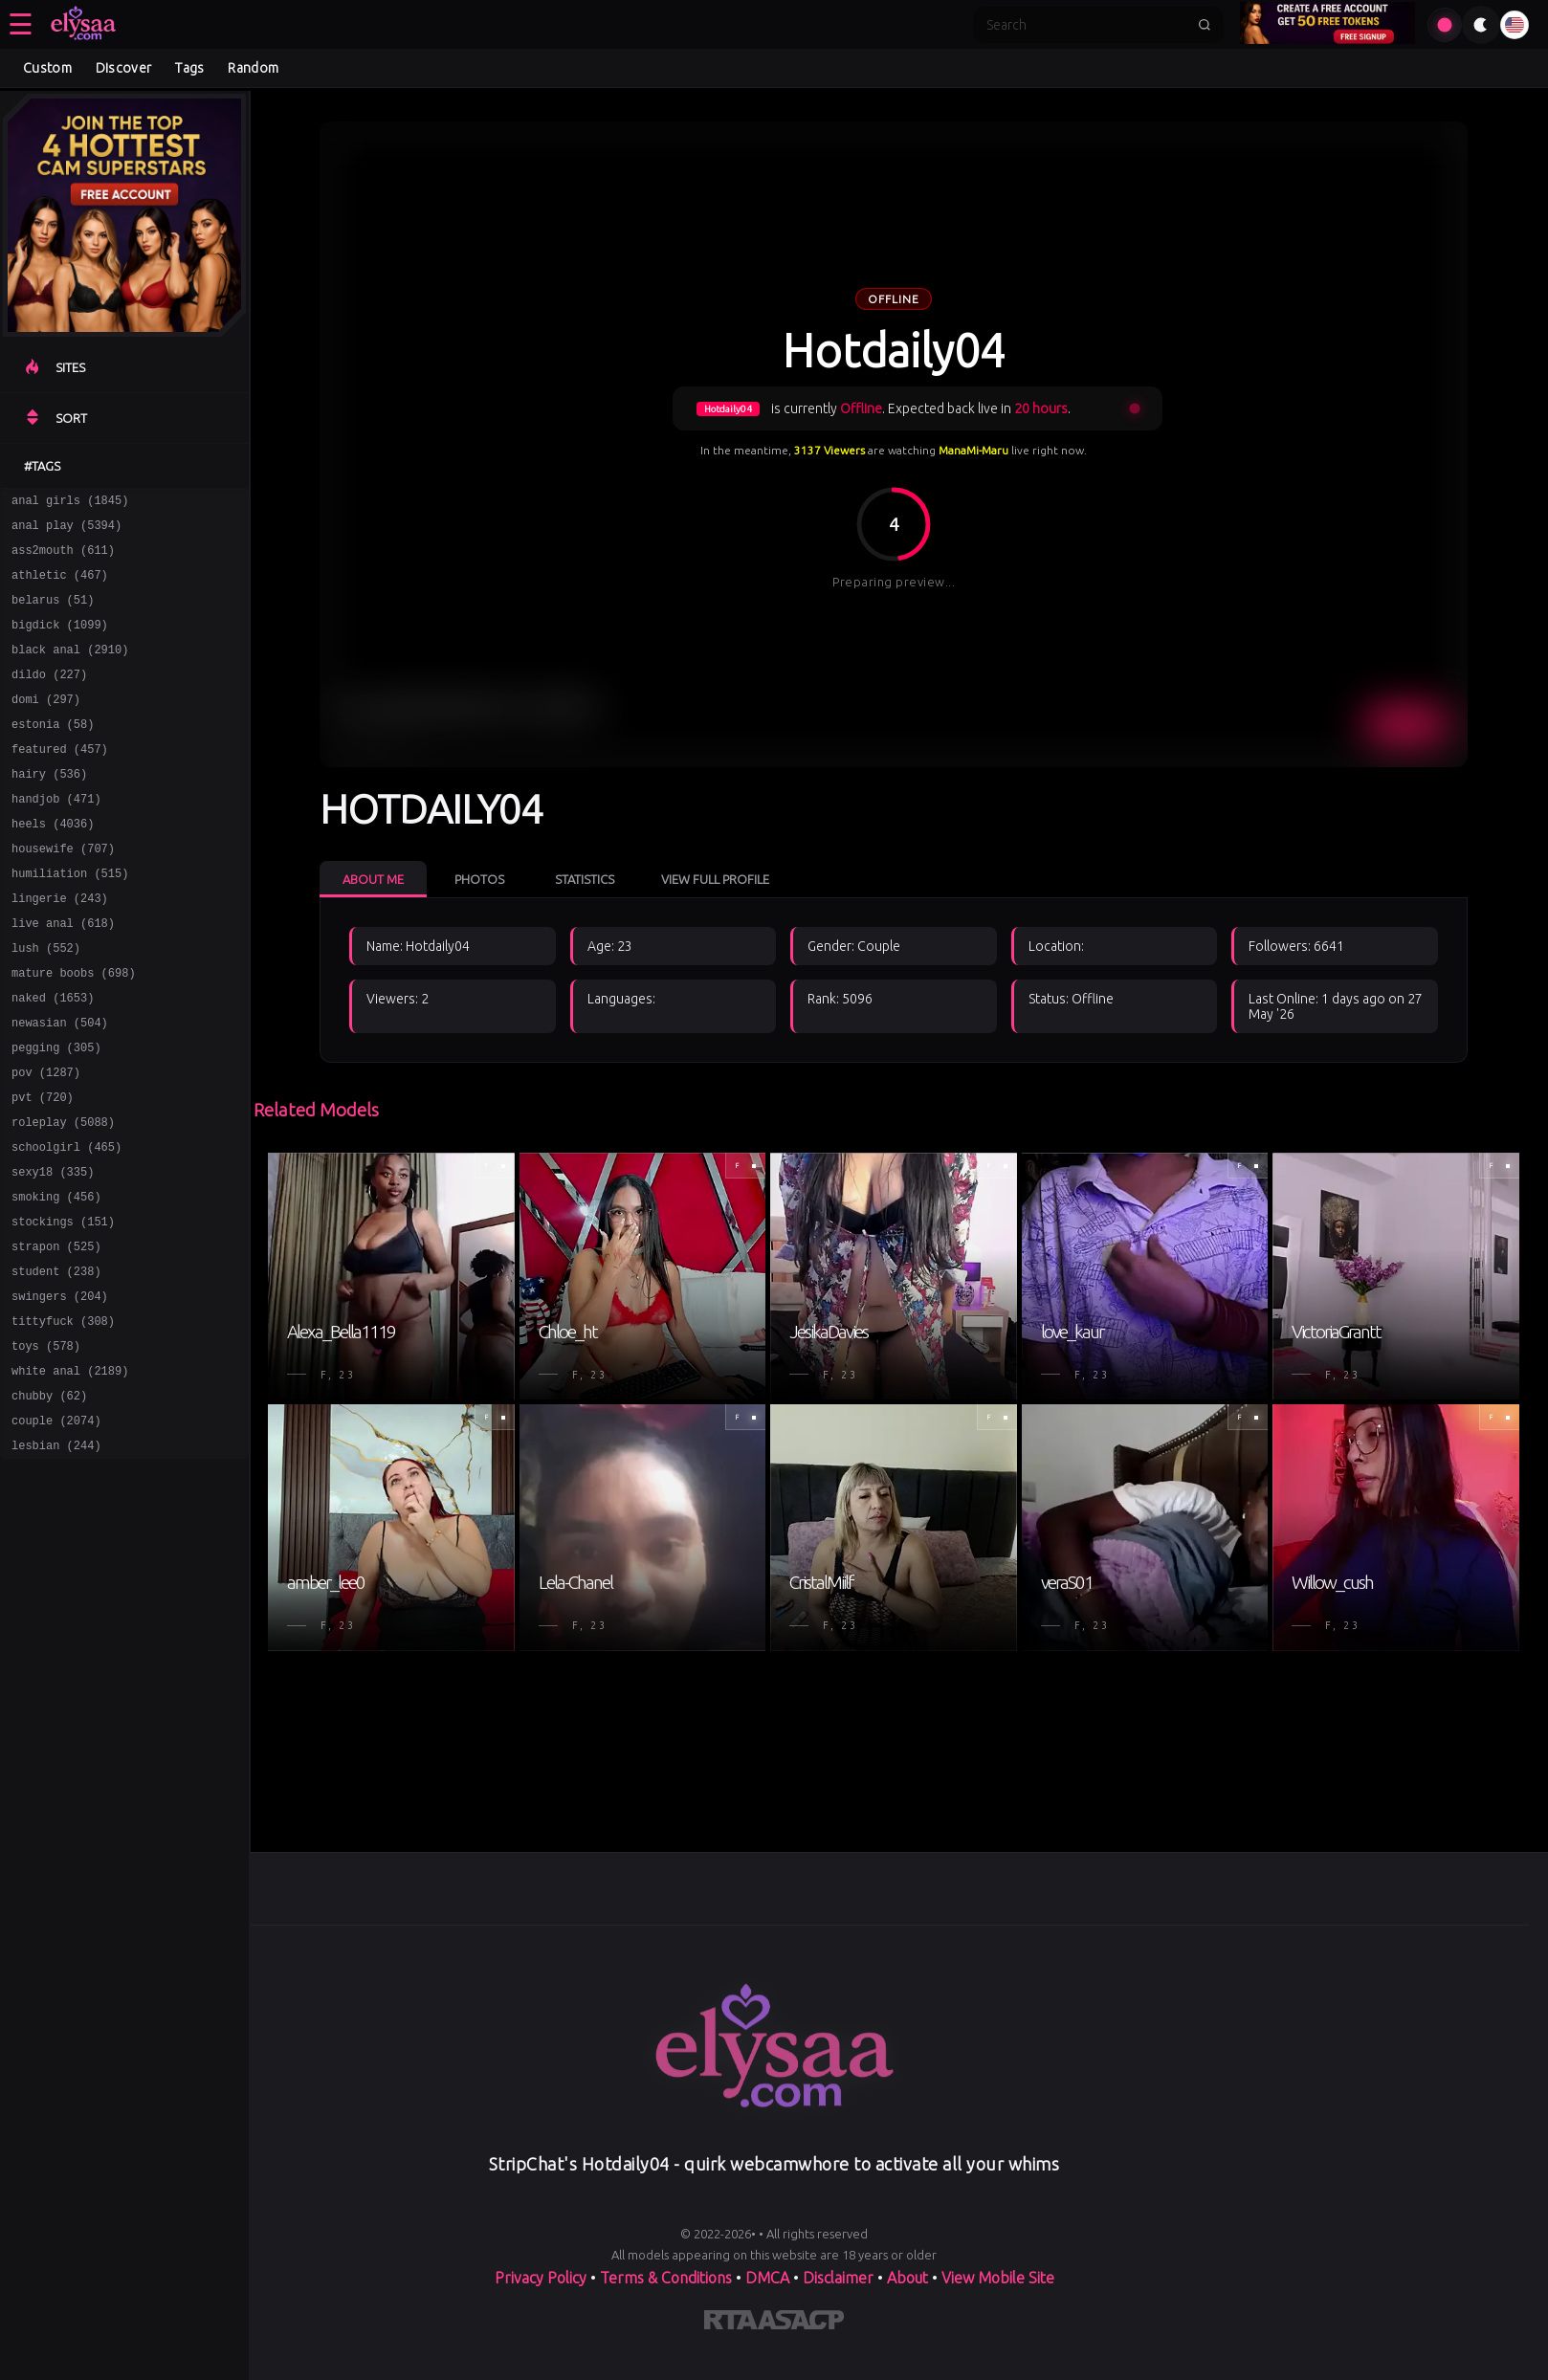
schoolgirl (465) (66, 1224)
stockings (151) (63, 1307)
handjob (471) (56, 835)
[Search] (1085, 25)
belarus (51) (52, 614)
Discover (123, 68)
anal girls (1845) (69, 503)
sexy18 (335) (52, 1252)
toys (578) (45, 1446)
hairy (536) (49, 808)
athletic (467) (59, 586)
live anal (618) (63, 974)
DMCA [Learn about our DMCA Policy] (767, 2277)
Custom (47, 68)
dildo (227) (49, 697)
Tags (189, 68)
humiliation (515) (69, 919)
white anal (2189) (69, 1473)
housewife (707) (63, 891)
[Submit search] (1204, 24)
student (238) (56, 1363)
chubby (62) (49, 1501)
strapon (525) (56, 1335)
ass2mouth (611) (63, 558)
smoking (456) (56, 1279)
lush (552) (45, 1002)
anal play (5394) (66, 530)
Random (253, 68)
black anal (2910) (69, 669)
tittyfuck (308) (63, 1418)
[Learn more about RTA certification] (731, 2323)
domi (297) (45, 724)
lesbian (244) (56, 1557)
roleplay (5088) (63, 1196)
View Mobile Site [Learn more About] (997, 2277)
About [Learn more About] (907, 2277)
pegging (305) (56, 1113)
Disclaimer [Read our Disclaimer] (838, 2277)
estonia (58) (52, 752)
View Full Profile (715, 879)
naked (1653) (52, 1057)
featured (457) (59, 780)
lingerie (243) (59, 946)
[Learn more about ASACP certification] (801, 2323)
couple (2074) (56, 1529)
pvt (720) (42, 1168)
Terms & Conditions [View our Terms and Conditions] (666, 2277)
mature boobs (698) (73, 1030)
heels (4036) (52, 863)
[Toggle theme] (1481, 25)
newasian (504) (59, 1085)
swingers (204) (59, 1390)
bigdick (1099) (59, 641)
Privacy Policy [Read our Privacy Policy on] (540, 2277)
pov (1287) (45, 1141)
